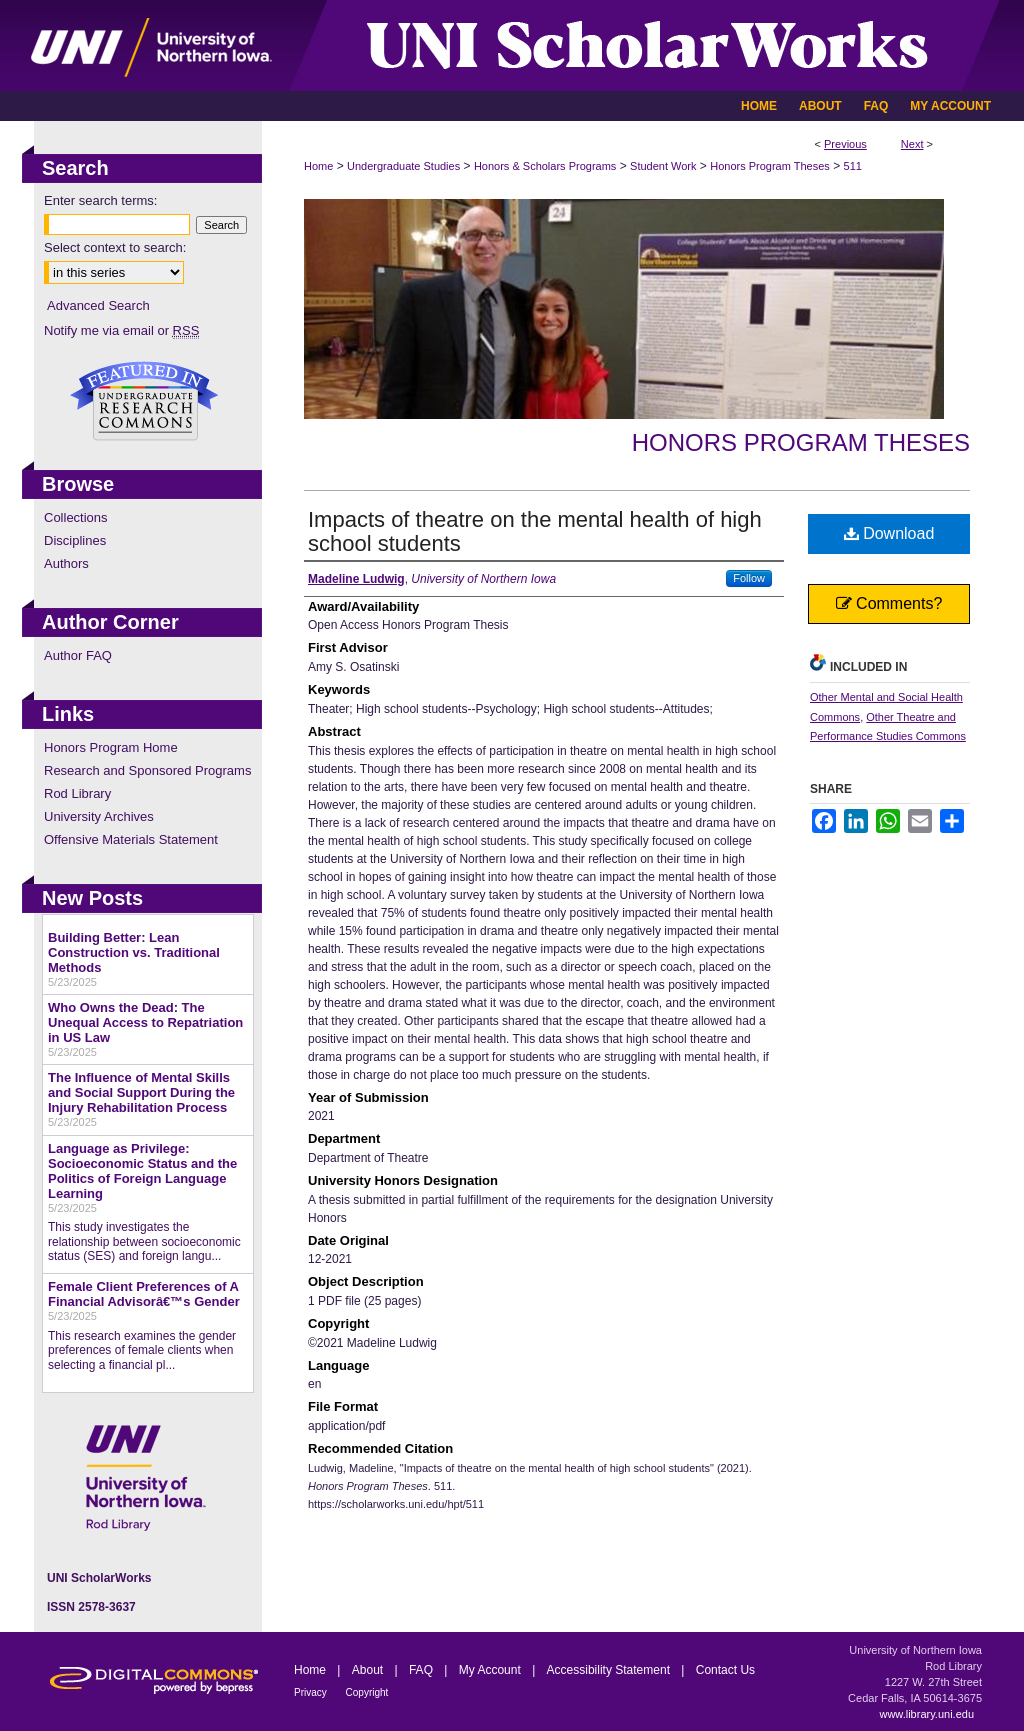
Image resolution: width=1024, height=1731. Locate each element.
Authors (66, 563)
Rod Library (77, 793)
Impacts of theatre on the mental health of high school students (535, 531)
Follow (749, 578)
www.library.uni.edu (926, 1714)
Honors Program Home (111, 747)
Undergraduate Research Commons (144, 401)
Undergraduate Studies (403, 166)
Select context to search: (115, 247)
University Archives (99, 816)
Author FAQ (78, 655)
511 (853, 166)
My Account (491, 1670)
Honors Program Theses (770, 166)
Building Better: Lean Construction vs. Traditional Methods (134, 952)
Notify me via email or (121, 330)
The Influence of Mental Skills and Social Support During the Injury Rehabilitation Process (141, 1092)
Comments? (889, 603)
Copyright (367, 1692)
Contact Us (725, 1670)
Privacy (312, 1692)
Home (318, 166)
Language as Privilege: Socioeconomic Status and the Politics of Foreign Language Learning (142, 1171)
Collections (76, 517)
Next (912, 144)
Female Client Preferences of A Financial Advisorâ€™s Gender (144, 1294)
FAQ (422, 1670)
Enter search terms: (100, 200)
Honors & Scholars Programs (545, 166)
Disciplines (75, 540)
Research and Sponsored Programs (147, 770)
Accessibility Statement (610, 1670)
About (369, 1670)
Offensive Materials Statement (131, 839)
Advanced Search (98, 305)
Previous (845, 144)
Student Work (663, 166)
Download (889, 533)
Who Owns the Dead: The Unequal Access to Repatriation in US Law (145, 1022)
